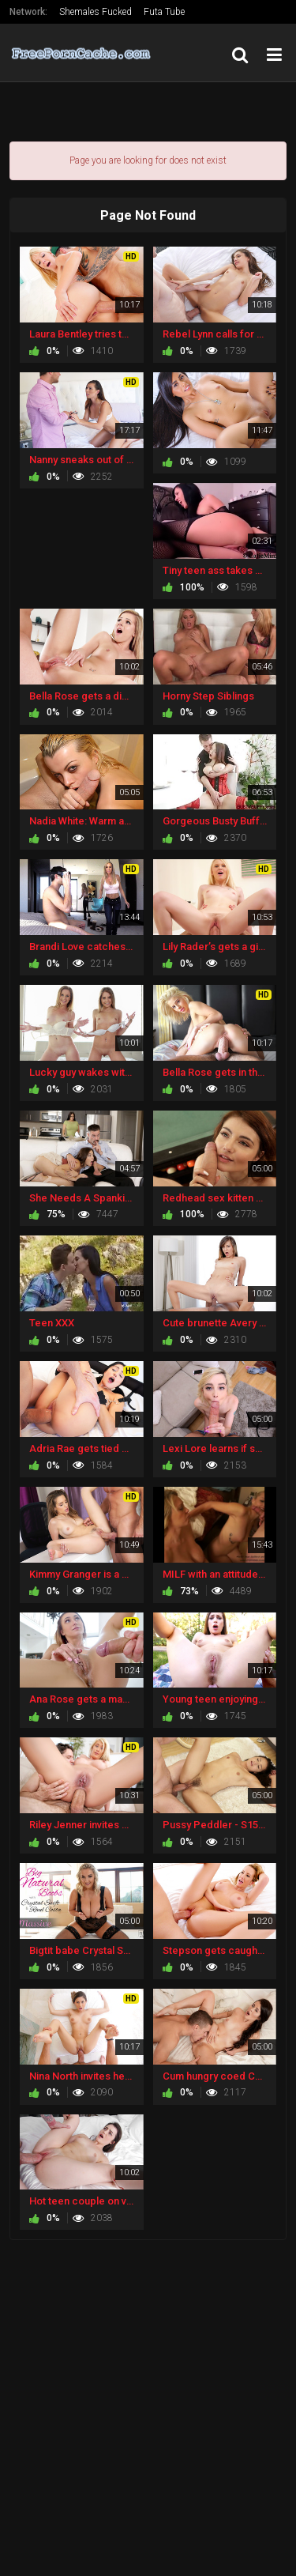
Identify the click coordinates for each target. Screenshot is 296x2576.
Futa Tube (164, 11)
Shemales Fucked (95, 11)
